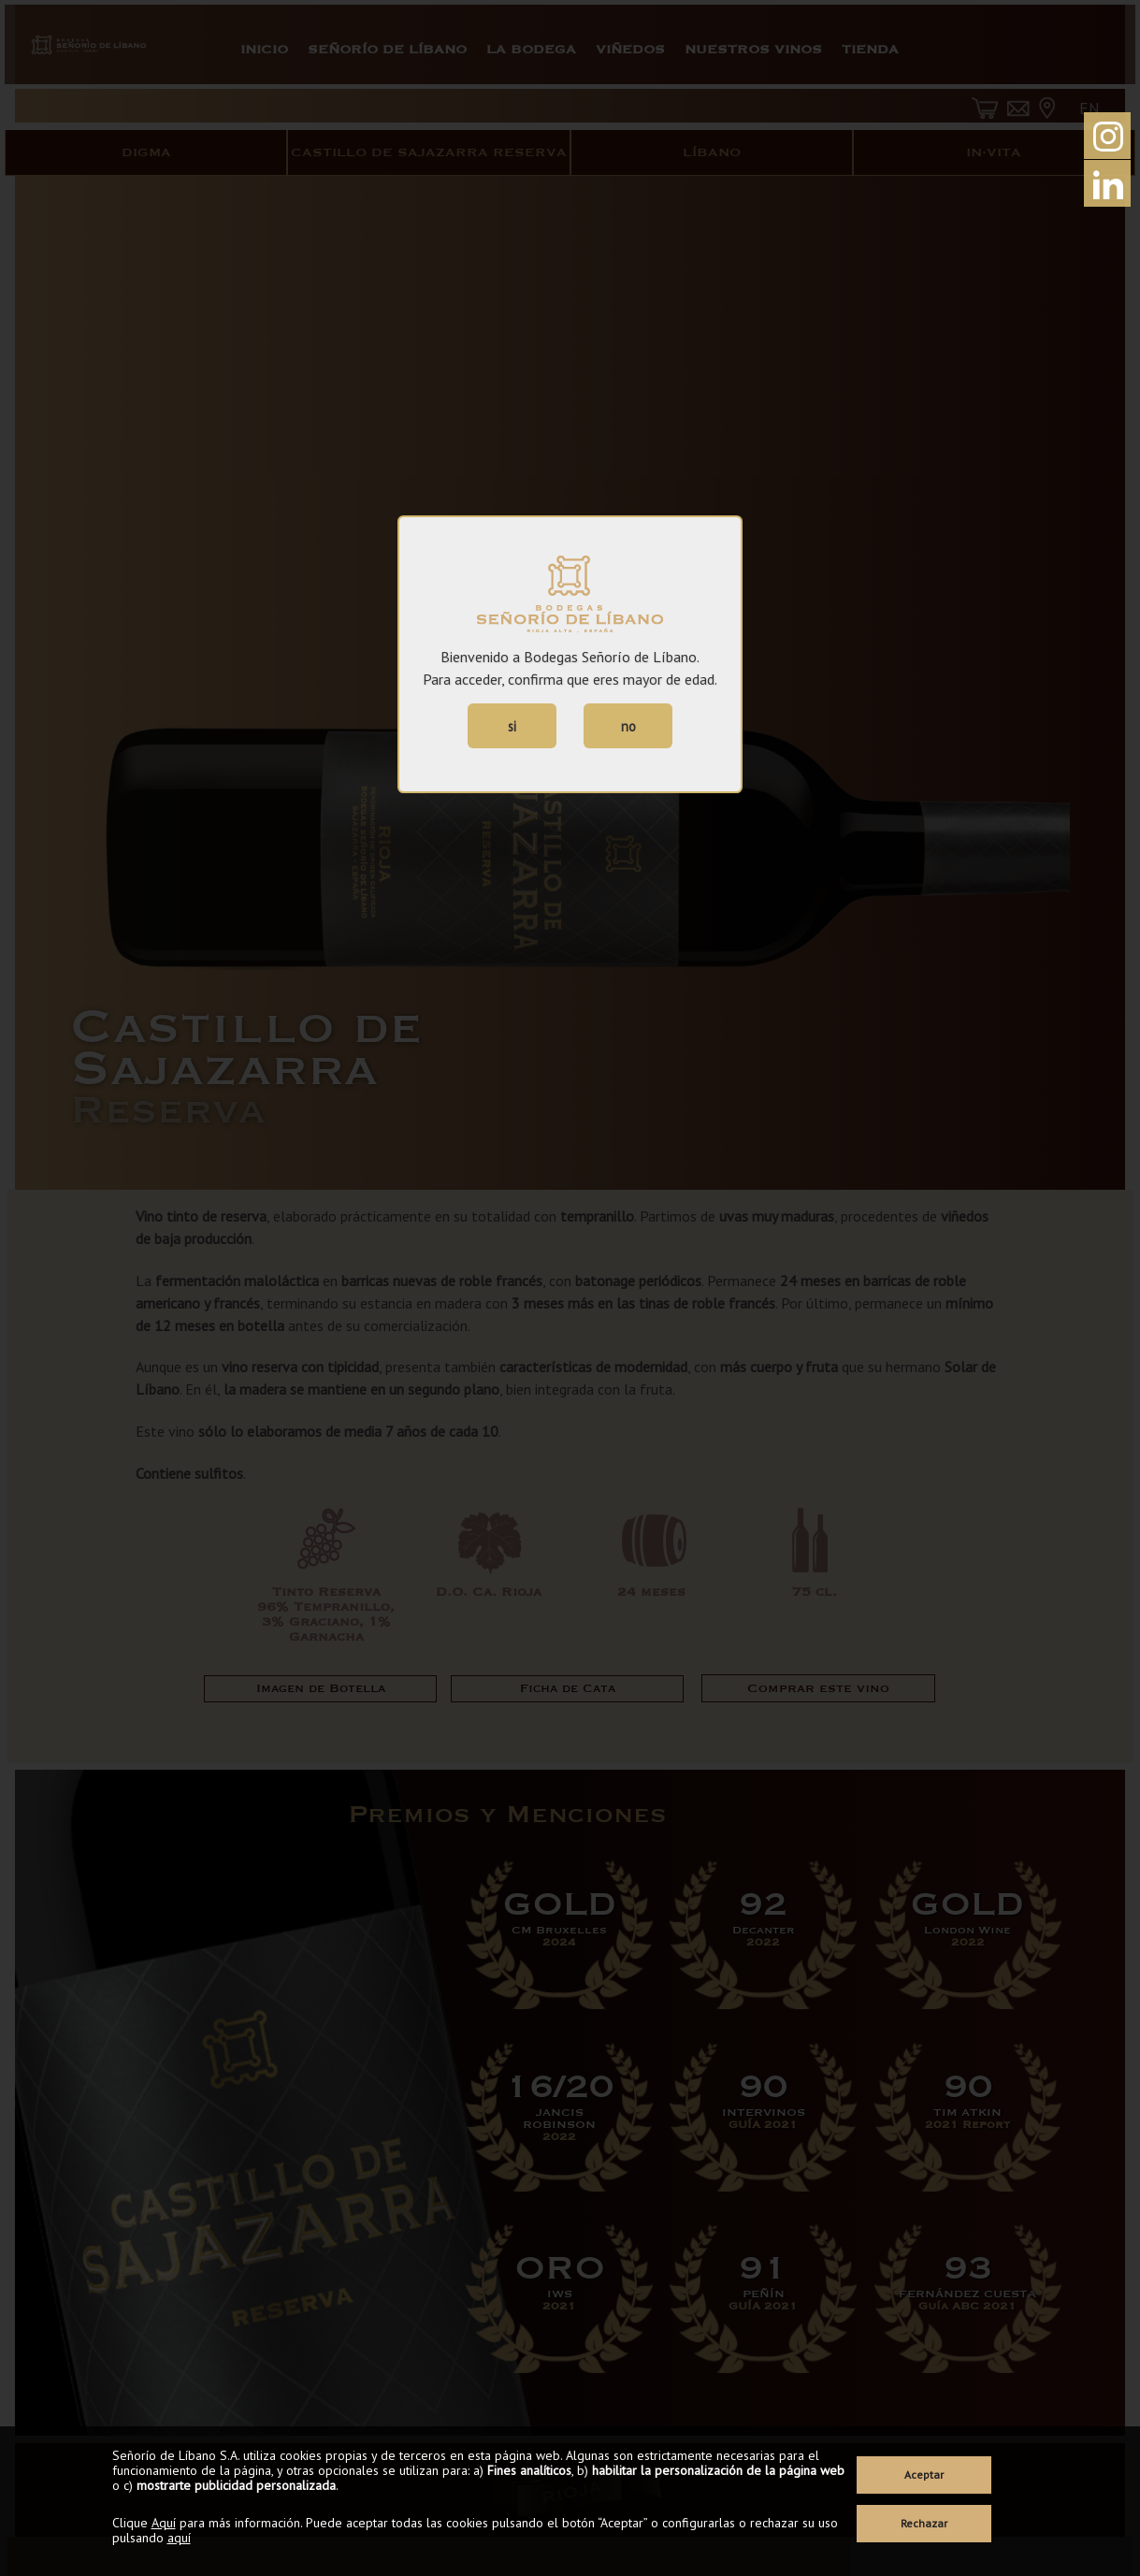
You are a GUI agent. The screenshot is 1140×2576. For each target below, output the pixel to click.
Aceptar (924, 2474)
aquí (179, 2537)
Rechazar (924, 2523)
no (628, 726)
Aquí (164, 2522)
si (512, 726)
